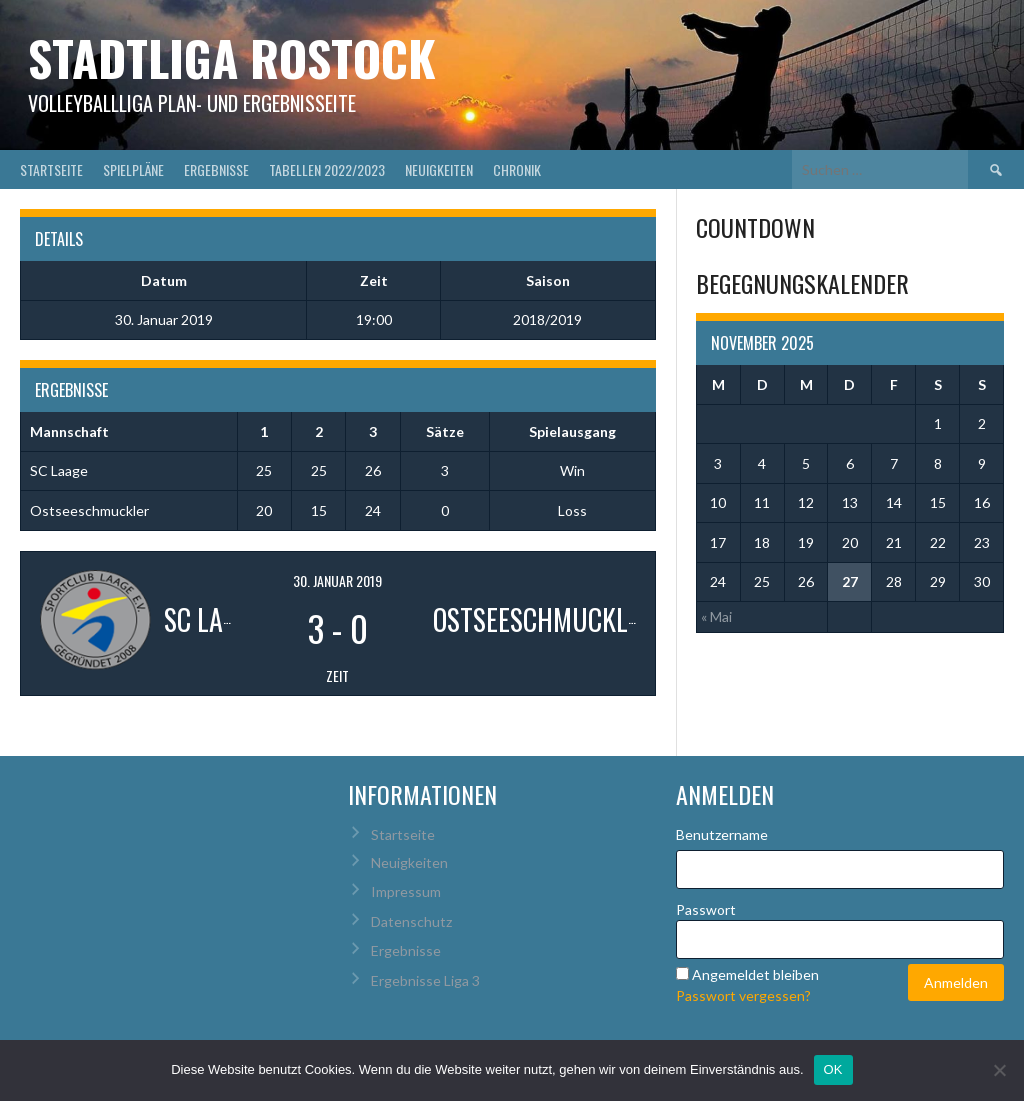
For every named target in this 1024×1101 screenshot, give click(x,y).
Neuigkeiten (439, 169)
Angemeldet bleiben (755, 974)
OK (833, 1069)
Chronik (517, 169)
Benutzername (722, 834)
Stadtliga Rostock (232, 57)
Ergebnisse (216, 169)
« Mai (716, 616)
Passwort (706, 909)
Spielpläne (133, 169)
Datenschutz (411, 921)
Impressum (406, 891)
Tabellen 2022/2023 (327, 169)
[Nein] (999, 1070)
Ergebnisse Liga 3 (425, 980)
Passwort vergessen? (743, 995)
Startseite (51, 169)
